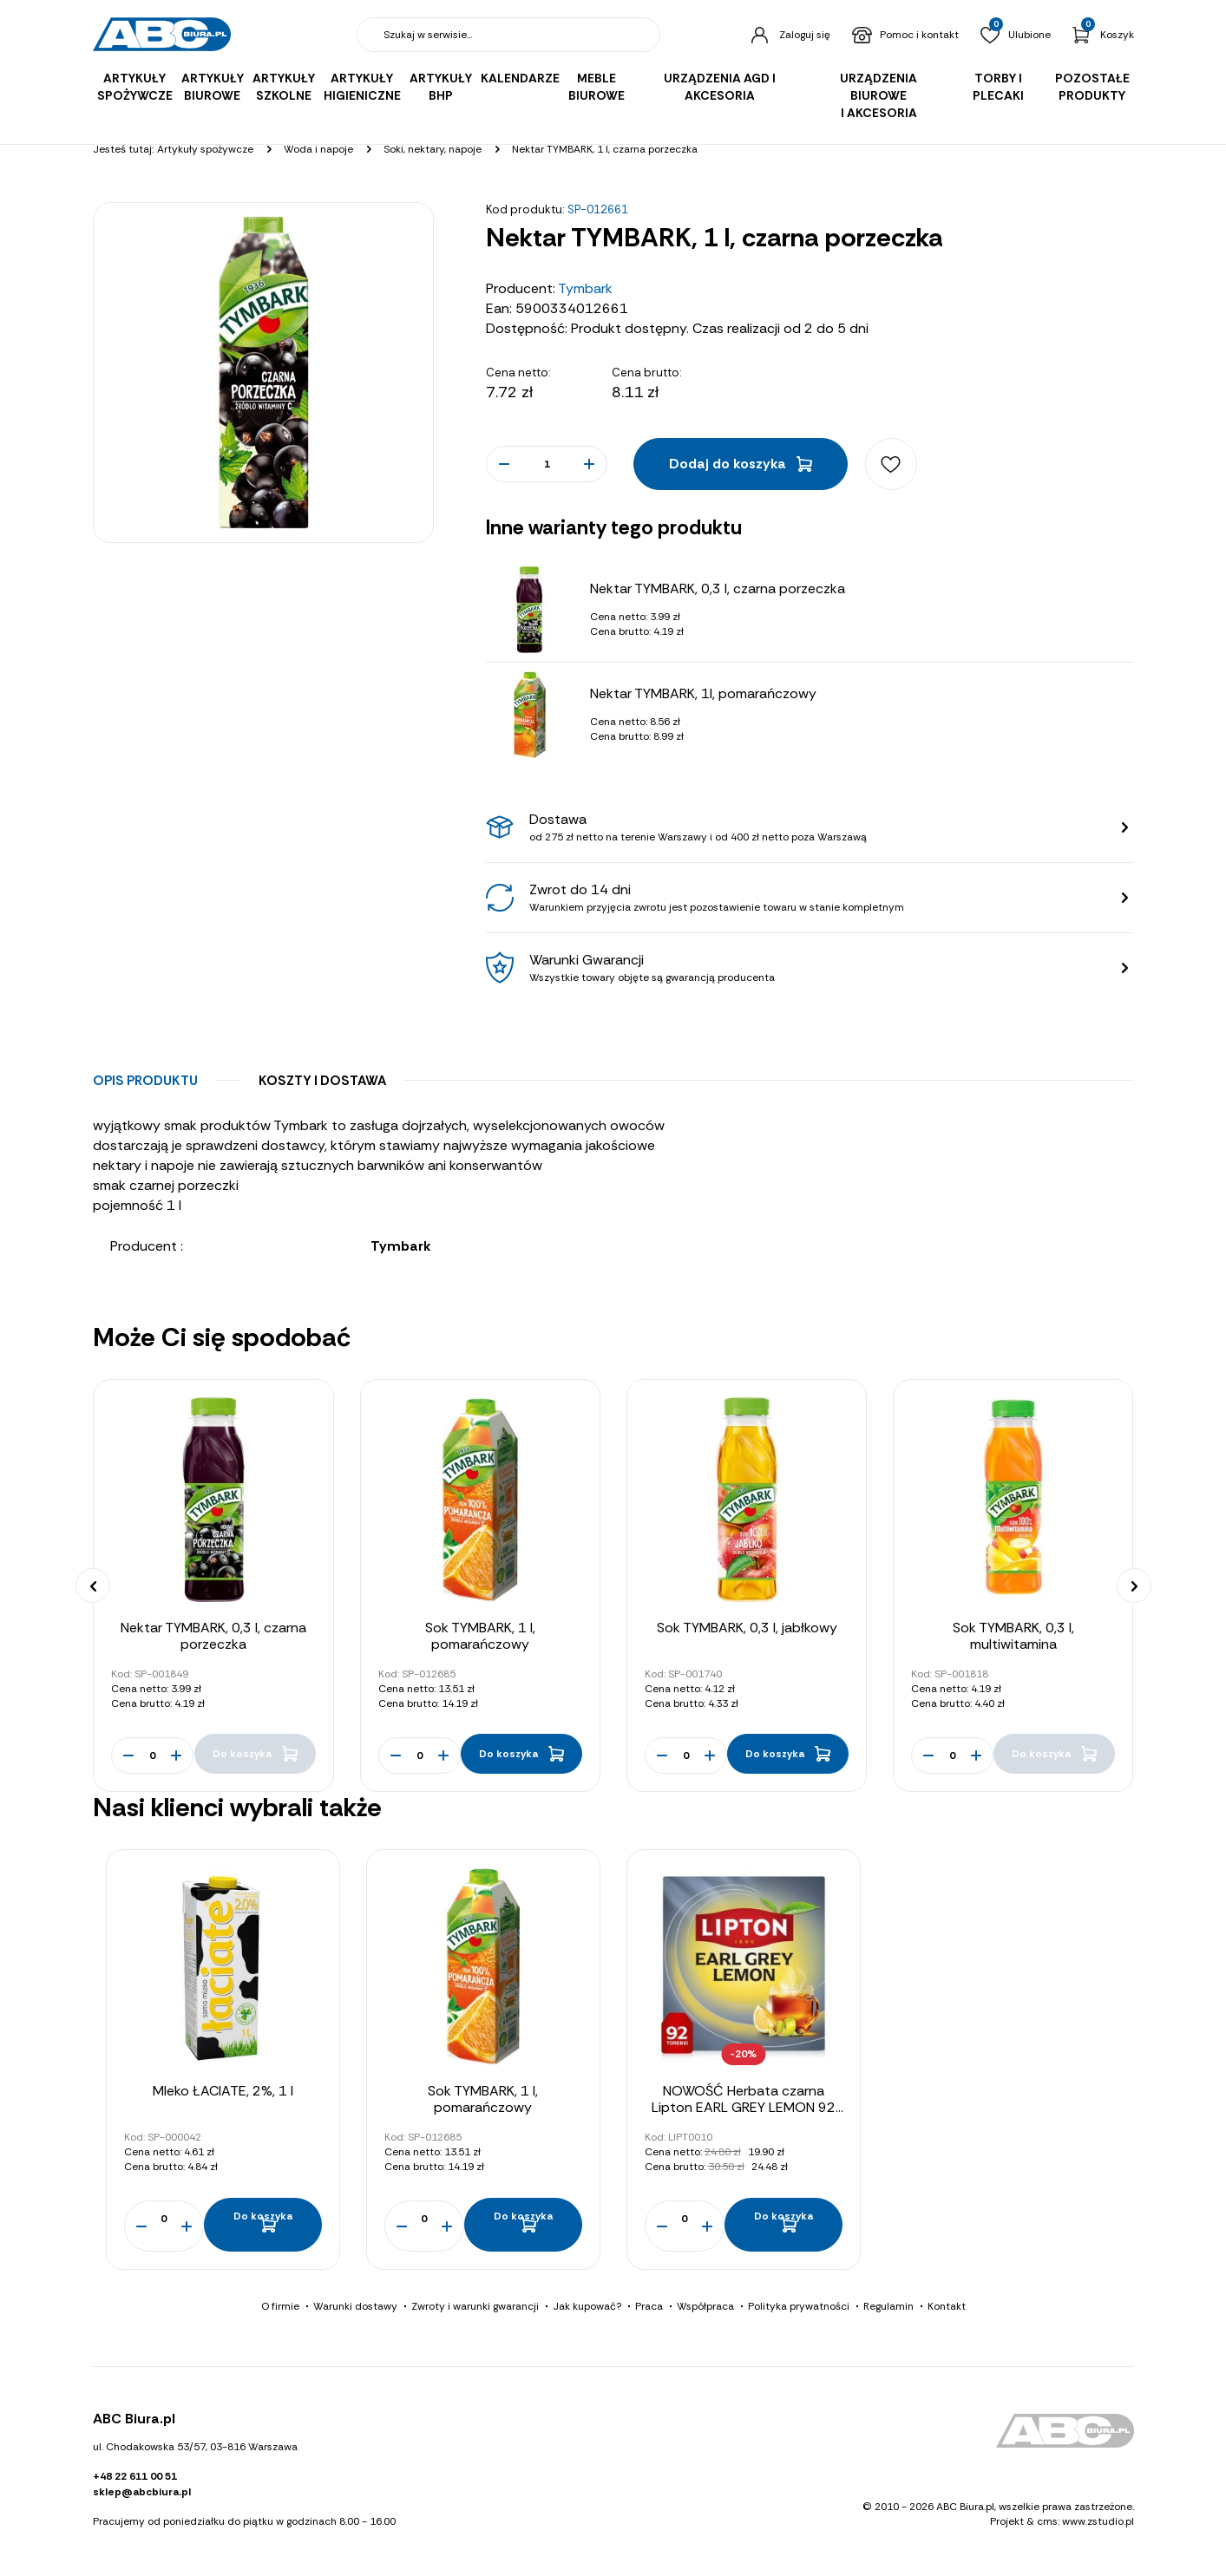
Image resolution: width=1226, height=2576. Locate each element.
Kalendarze (520, 78)
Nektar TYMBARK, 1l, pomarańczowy (703, 693)
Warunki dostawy (355, 2309)
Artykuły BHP (441, 86)
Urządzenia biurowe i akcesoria (878, 95)
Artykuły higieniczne (362, 86)
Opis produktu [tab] (145, 1080)
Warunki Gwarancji (818, 968)
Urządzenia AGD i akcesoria (720, 86)
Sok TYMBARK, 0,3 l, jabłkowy (747, 1627)
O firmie (280, 2309)
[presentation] (92, 1585)
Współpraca (705, 2309)
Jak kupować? (587, 2309)
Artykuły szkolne (283, 86)
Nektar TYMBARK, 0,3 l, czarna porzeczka (717, 588)
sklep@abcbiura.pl (142, 2494)
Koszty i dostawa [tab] (322, 1080)
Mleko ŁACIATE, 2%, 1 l (223, 2091)
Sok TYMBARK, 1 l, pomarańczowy (480, 1635)
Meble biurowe (596, 86)
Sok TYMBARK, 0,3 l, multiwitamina (1013, 1635)
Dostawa (818, 827)
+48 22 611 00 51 (135, 2480)
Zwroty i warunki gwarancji (475, 2309)
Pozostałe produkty (1092, 86)
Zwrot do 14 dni (818, 897)
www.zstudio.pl (1098, 2524)
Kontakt (947, 2309)
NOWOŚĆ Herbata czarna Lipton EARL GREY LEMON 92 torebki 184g (744, 2107)
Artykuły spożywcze (135, 86)
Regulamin (888, 2309)
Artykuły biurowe (212, 86)
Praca (649, 2309)
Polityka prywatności (798, 2309)
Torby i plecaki (998, 86)
